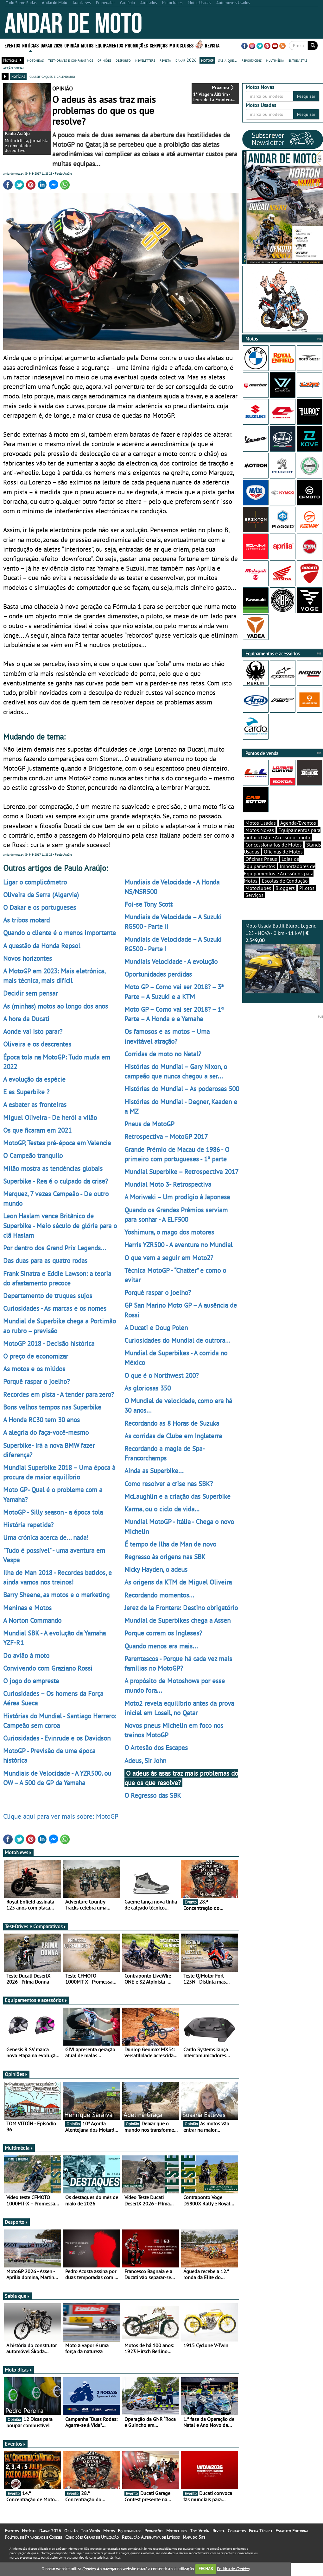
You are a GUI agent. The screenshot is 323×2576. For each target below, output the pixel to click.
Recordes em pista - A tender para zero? (58, 1394)
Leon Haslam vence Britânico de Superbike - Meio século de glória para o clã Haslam (60, 1225)
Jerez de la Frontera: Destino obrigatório (181, 1607)
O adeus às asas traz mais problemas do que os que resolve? (181, 1778)
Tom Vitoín (90, 2531)
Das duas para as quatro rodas (45, 1260)
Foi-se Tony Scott (148, 904)
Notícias (30, 45)
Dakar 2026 (51, 45)
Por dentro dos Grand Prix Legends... (54, 1247)
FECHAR (206, 2568)
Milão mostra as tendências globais (53, 1168)
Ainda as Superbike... (154, 1470)
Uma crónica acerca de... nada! (45, 1537)
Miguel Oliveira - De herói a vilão (50, 1117)
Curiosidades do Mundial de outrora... (177, 1340)
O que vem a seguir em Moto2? (168, 1257)
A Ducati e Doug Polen (156, 1327)
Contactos (237, 2531)
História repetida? (28, 1524)
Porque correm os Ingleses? (163, 1633)
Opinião (71, 45)
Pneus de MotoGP (149, 1123)
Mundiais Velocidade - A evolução (171, 961)
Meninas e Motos (27, 1607)
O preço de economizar (35, 1356)
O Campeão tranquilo (33, 1155)
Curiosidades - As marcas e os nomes (54, 1308)
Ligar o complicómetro (35, 882)
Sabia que (17, 2296)
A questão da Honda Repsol (41, 945)
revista (165, 60)
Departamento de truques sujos (47, 1295)
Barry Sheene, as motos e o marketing (56, 1594)
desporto (123, 60)
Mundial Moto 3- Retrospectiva (167, 1184)
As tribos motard (26, 920)
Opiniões (16, 2074)
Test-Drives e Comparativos (35, 1926)
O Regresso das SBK (152, 1795)
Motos (87, 45)
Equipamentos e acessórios (36, 2000)
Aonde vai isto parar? (32, 1031)
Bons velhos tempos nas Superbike (52, 1407)
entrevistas (297, 60)
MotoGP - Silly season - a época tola (53, 1512)
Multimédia (19, 2148)
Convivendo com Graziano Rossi (47, 1668)
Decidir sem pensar (30, 993)
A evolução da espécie (34, 1079)
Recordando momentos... (159, 1595)
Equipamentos (109, 45)
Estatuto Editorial (292, 2531)
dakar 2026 (186, 60)
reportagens (252, 60)
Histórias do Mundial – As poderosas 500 (181, 1088)
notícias (18, 76)
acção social (13, 68)
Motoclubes (181, 45)
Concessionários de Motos (273, 844)
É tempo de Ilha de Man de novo (170, 1544)
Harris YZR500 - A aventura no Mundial (178, 1244)
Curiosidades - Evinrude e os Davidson (57, 1738)
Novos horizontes (27, 958)
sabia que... (227, 60)
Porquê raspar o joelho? (36, 1381)
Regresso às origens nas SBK (165, 1556)
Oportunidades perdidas (158, 974)
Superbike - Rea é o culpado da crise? (55, 1181)
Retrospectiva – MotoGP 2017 (166, 1136)
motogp (207, 60)
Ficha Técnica (260, 2531)
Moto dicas (18, 2370)
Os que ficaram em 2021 (37, 1130)
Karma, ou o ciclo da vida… (162, 1508)
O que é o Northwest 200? (161, 1375)
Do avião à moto (26, 1655)
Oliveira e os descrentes (37, 1044)
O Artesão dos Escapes (156, 1747)
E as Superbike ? (26, 1091)
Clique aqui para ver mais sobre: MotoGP (60, 1816)
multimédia (275, 60)
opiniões (104, 60)
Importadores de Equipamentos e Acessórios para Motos (279, 873)
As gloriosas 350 (147, 1388)
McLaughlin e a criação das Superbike (177, 1496)
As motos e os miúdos (34, 1368)
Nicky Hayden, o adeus (155, 1569)
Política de (233, 2568)
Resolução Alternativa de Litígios (151, 2537)
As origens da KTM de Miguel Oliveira (178, 1582)
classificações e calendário (52, 76)
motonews (35, 60)
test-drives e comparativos (70, 60)
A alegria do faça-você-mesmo (46, 1432)
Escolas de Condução (285, 881)
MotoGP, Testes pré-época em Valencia (57, 1142)
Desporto (16, 2222)
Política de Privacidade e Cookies (33, 2537)
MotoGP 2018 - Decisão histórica (48, 1343)
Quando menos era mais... (161, 1645)
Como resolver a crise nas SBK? (168, 1483)
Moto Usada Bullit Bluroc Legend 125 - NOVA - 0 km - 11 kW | (282, 957)
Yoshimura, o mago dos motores (169, 1232)
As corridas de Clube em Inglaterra (173, 1435)
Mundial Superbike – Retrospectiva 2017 (181, 1171)
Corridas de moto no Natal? (162, 1053)
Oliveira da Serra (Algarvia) (41, 894)
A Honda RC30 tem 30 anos (41, 1419)
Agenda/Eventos (298, 823)
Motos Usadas (260, 823)
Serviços (159, 45)
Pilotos (306, 888)
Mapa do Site (194, 2537)
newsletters (145, 60)
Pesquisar (306, 96)
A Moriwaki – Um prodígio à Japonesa (177, 1196)
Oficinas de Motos (283, 851)
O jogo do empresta (31, 1680)
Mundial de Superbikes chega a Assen (177, 1620)
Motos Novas (259, 830)
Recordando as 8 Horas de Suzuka (171, 1423)
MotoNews (18, 1852)
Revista (212, 45)
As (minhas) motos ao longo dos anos (55, 1006)
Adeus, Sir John (145, 1760)
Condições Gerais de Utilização (92, 2537)
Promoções (136, 45)
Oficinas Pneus (261, 859)
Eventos (12, 45)
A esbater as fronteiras (34, 1104)
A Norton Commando (32, 1620)
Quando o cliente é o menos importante (59, 932)
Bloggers (285, 888)
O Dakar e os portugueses (39, 907)
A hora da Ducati (26, 1018)
